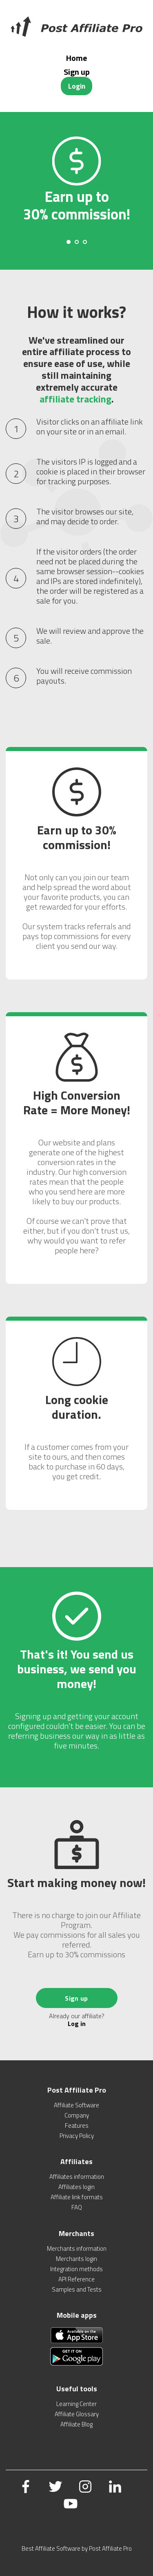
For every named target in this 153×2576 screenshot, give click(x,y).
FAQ (76, 2207)
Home (76, 57)
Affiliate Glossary (77, 2414)
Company (76, 2115)
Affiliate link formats (77, 2197)
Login (76, 86)
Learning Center (76, 2403)
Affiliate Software (76, 2105)
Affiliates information (76, 2176)
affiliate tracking (75, 398)
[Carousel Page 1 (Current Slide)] (69, 242)
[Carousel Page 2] (77, 242)
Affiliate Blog (76, 2424)
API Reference (76, 2279)
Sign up (77, 71)
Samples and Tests (77, 2289)
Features (77, 2125)
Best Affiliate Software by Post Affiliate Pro (77, 2548)
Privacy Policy (77, 2135)
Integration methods (76, 2269)
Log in (77, 2023)
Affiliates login (76, 2186)
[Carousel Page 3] (85, 242)
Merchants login (76, 2258)
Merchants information (76, 2248)
